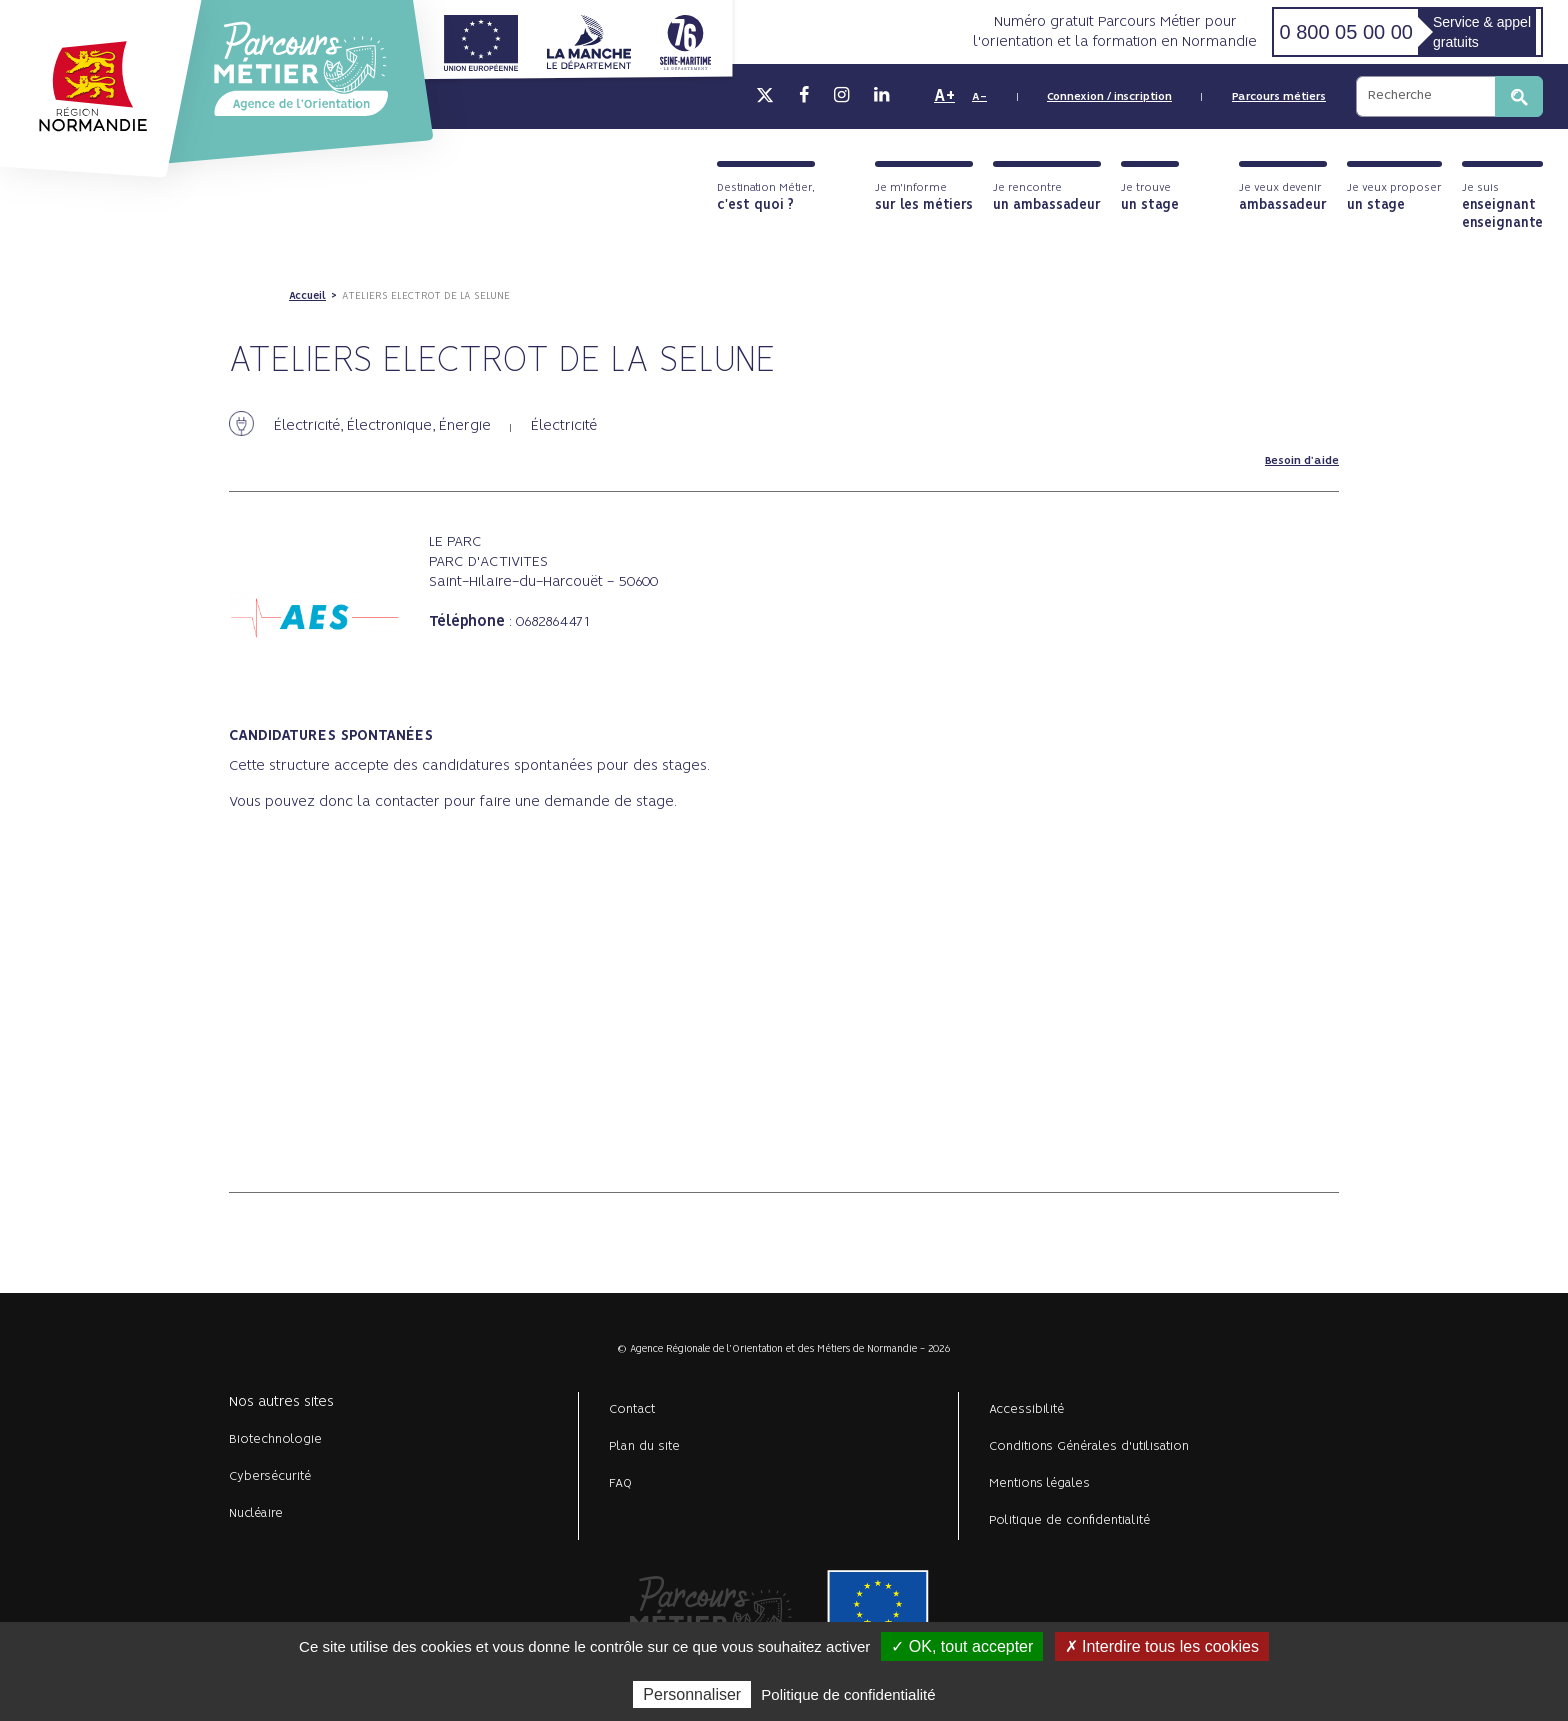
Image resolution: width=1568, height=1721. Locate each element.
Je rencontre (1047, 197)
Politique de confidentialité (1069, 1520)
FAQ (620, 1483)
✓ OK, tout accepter (962, 1646)
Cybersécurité (270, 1476)
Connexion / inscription (1109, 97)
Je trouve (1150, 197)
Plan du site (644, 1446)
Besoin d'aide (1302, 461)
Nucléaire (256, 1513)
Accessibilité (1026, 1409)
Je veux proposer (1394, 197)
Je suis (1502, 206)
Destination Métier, (766, 197)
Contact (632, 1409)
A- (979, 97)
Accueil (307, 296)
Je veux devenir (1283, 197)
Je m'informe (924, 197)
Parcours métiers (1279, 97)
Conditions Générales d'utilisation (1089, 1446)
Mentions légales (1039, 1483)
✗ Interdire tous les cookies (1162, 1646)
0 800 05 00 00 (1345, 32)
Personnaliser (692, 1694)
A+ (944, 96)
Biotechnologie (275, 1439)
